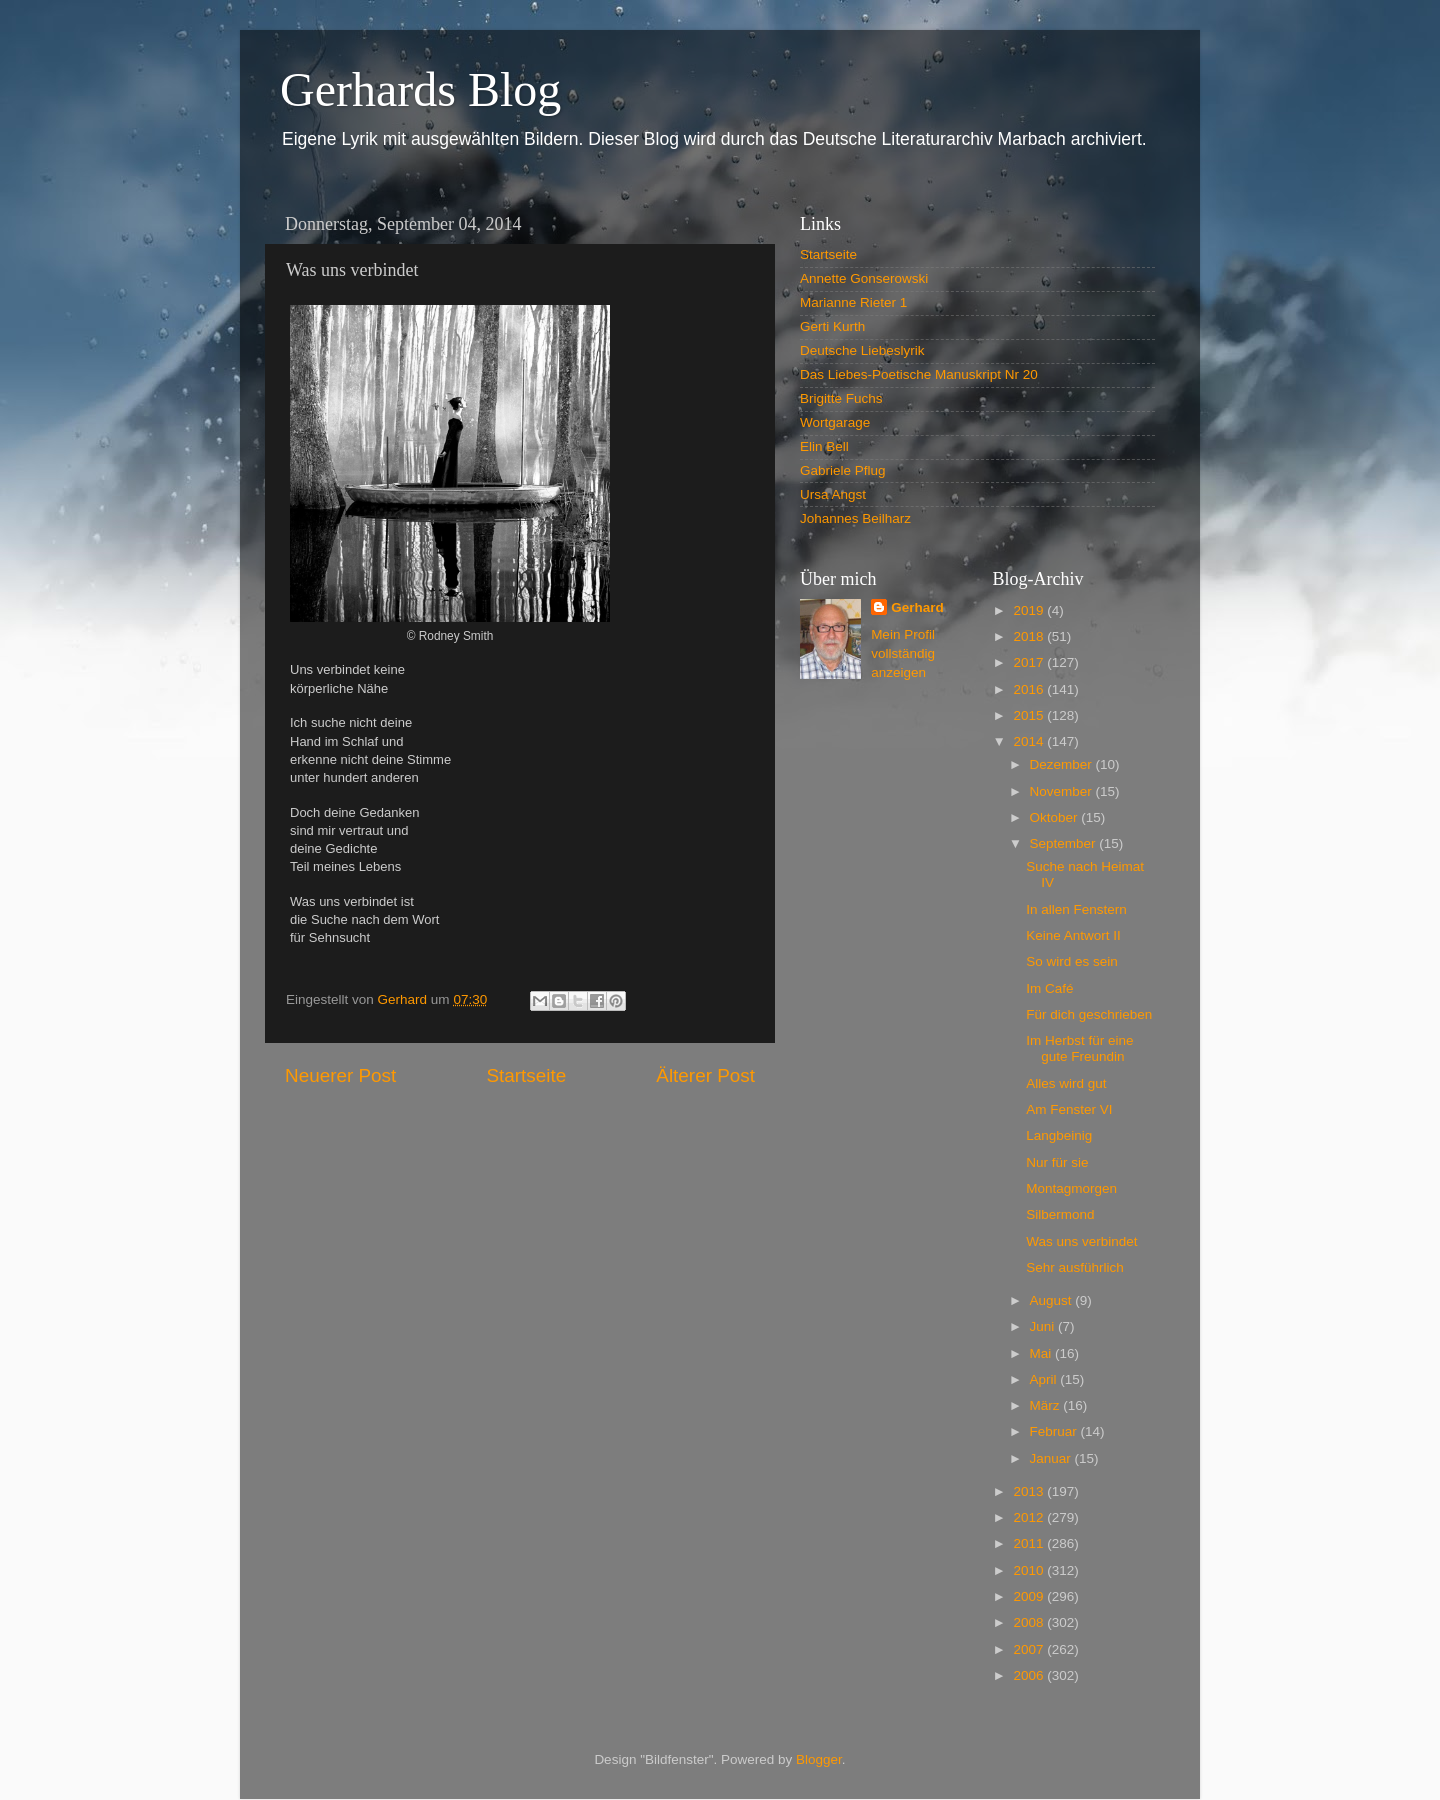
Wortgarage (835, 422)
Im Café (1049, 988)
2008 (1030, 1622)
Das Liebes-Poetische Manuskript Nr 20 (919, 374)
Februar (1055, 1431)
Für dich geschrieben (1089, 1014)
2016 (1030, 689)
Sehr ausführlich (1075, 1267)
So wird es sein (1072, 961)
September (1065, 843)
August (1053, 1300)
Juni (1044, 1326)
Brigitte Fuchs (841, 398)
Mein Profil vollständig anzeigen (903, 653)
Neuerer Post (340, 1075)
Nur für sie (1057, 1162)
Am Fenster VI (1069, 1109)
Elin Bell (824, 446)
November (1063, 791)
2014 (1030, 741)
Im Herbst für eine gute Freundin (1079, 1048)
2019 (1030, 610)
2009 (1030, 1596)
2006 (1030, 1675)
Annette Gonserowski (864, 278)
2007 (1030, 1649)
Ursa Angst (833, 494)
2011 (1030, 1543)
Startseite (526, 1075)
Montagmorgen (1071, 1188)
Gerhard (917, 607)
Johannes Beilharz (855, 518)
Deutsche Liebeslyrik (862, 350)
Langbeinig (1059, 1135)
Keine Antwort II (1073, 935)
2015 (1030, 715)
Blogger (819, 1759)
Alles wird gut (1066, 1083)
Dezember (1063, 764)
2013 (1030, 1491)
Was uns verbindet (1081, 1241)
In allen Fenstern (1076, 909)
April (1045, 1379)
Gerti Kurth (832, 326)
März (1047, 1405)
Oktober (1056, 817)
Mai (1043, 1353)
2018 (1030, 636)
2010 (1030, 1570)
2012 (1030, 1517)
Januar (1052, 1458)
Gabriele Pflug (843, 470)
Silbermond (1060, 1214)
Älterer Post (705, 1075)
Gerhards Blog (420, 89)
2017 (1030, 662)
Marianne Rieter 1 (853, 302)
